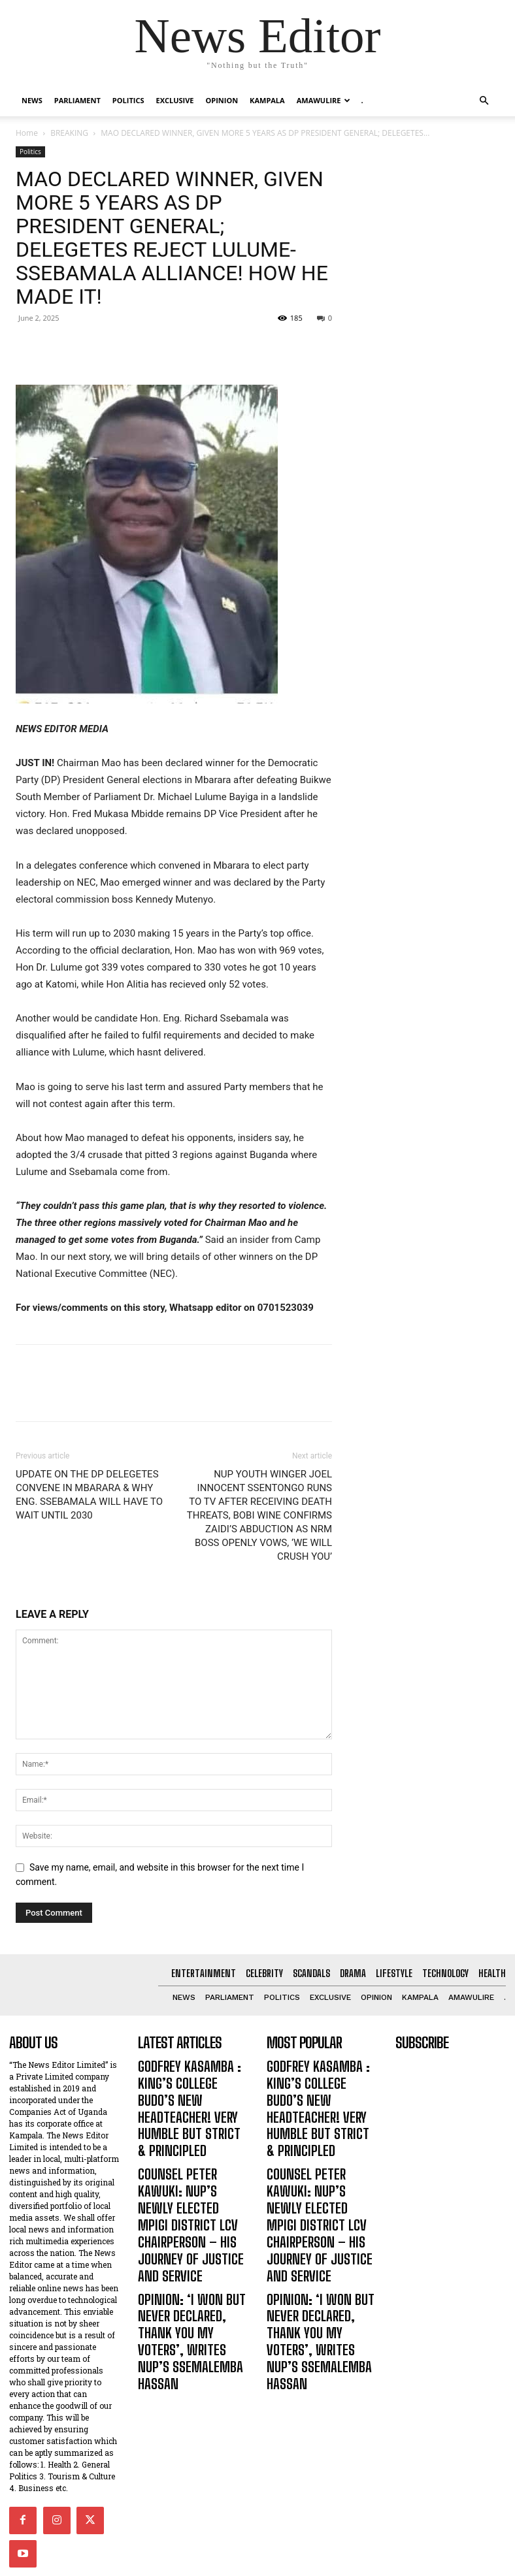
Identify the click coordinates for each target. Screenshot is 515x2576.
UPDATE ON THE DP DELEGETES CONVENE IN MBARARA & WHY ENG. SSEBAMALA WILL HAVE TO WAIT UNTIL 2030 (89, 1494)
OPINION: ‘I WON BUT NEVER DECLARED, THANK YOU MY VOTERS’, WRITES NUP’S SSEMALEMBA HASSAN (192, 2233)
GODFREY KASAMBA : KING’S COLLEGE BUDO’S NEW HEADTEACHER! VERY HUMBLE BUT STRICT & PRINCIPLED (191, 2088)
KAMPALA (267, 100)
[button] (483, 101)
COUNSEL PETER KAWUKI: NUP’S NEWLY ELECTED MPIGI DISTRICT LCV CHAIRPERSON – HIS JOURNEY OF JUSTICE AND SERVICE (188, 2162)
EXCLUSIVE (174, 100)
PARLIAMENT (77, 100)
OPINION (222, 100)
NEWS (32, 100)
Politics (128, 100)
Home (27, 132)
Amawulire (324, 100)
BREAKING (69, 132)
